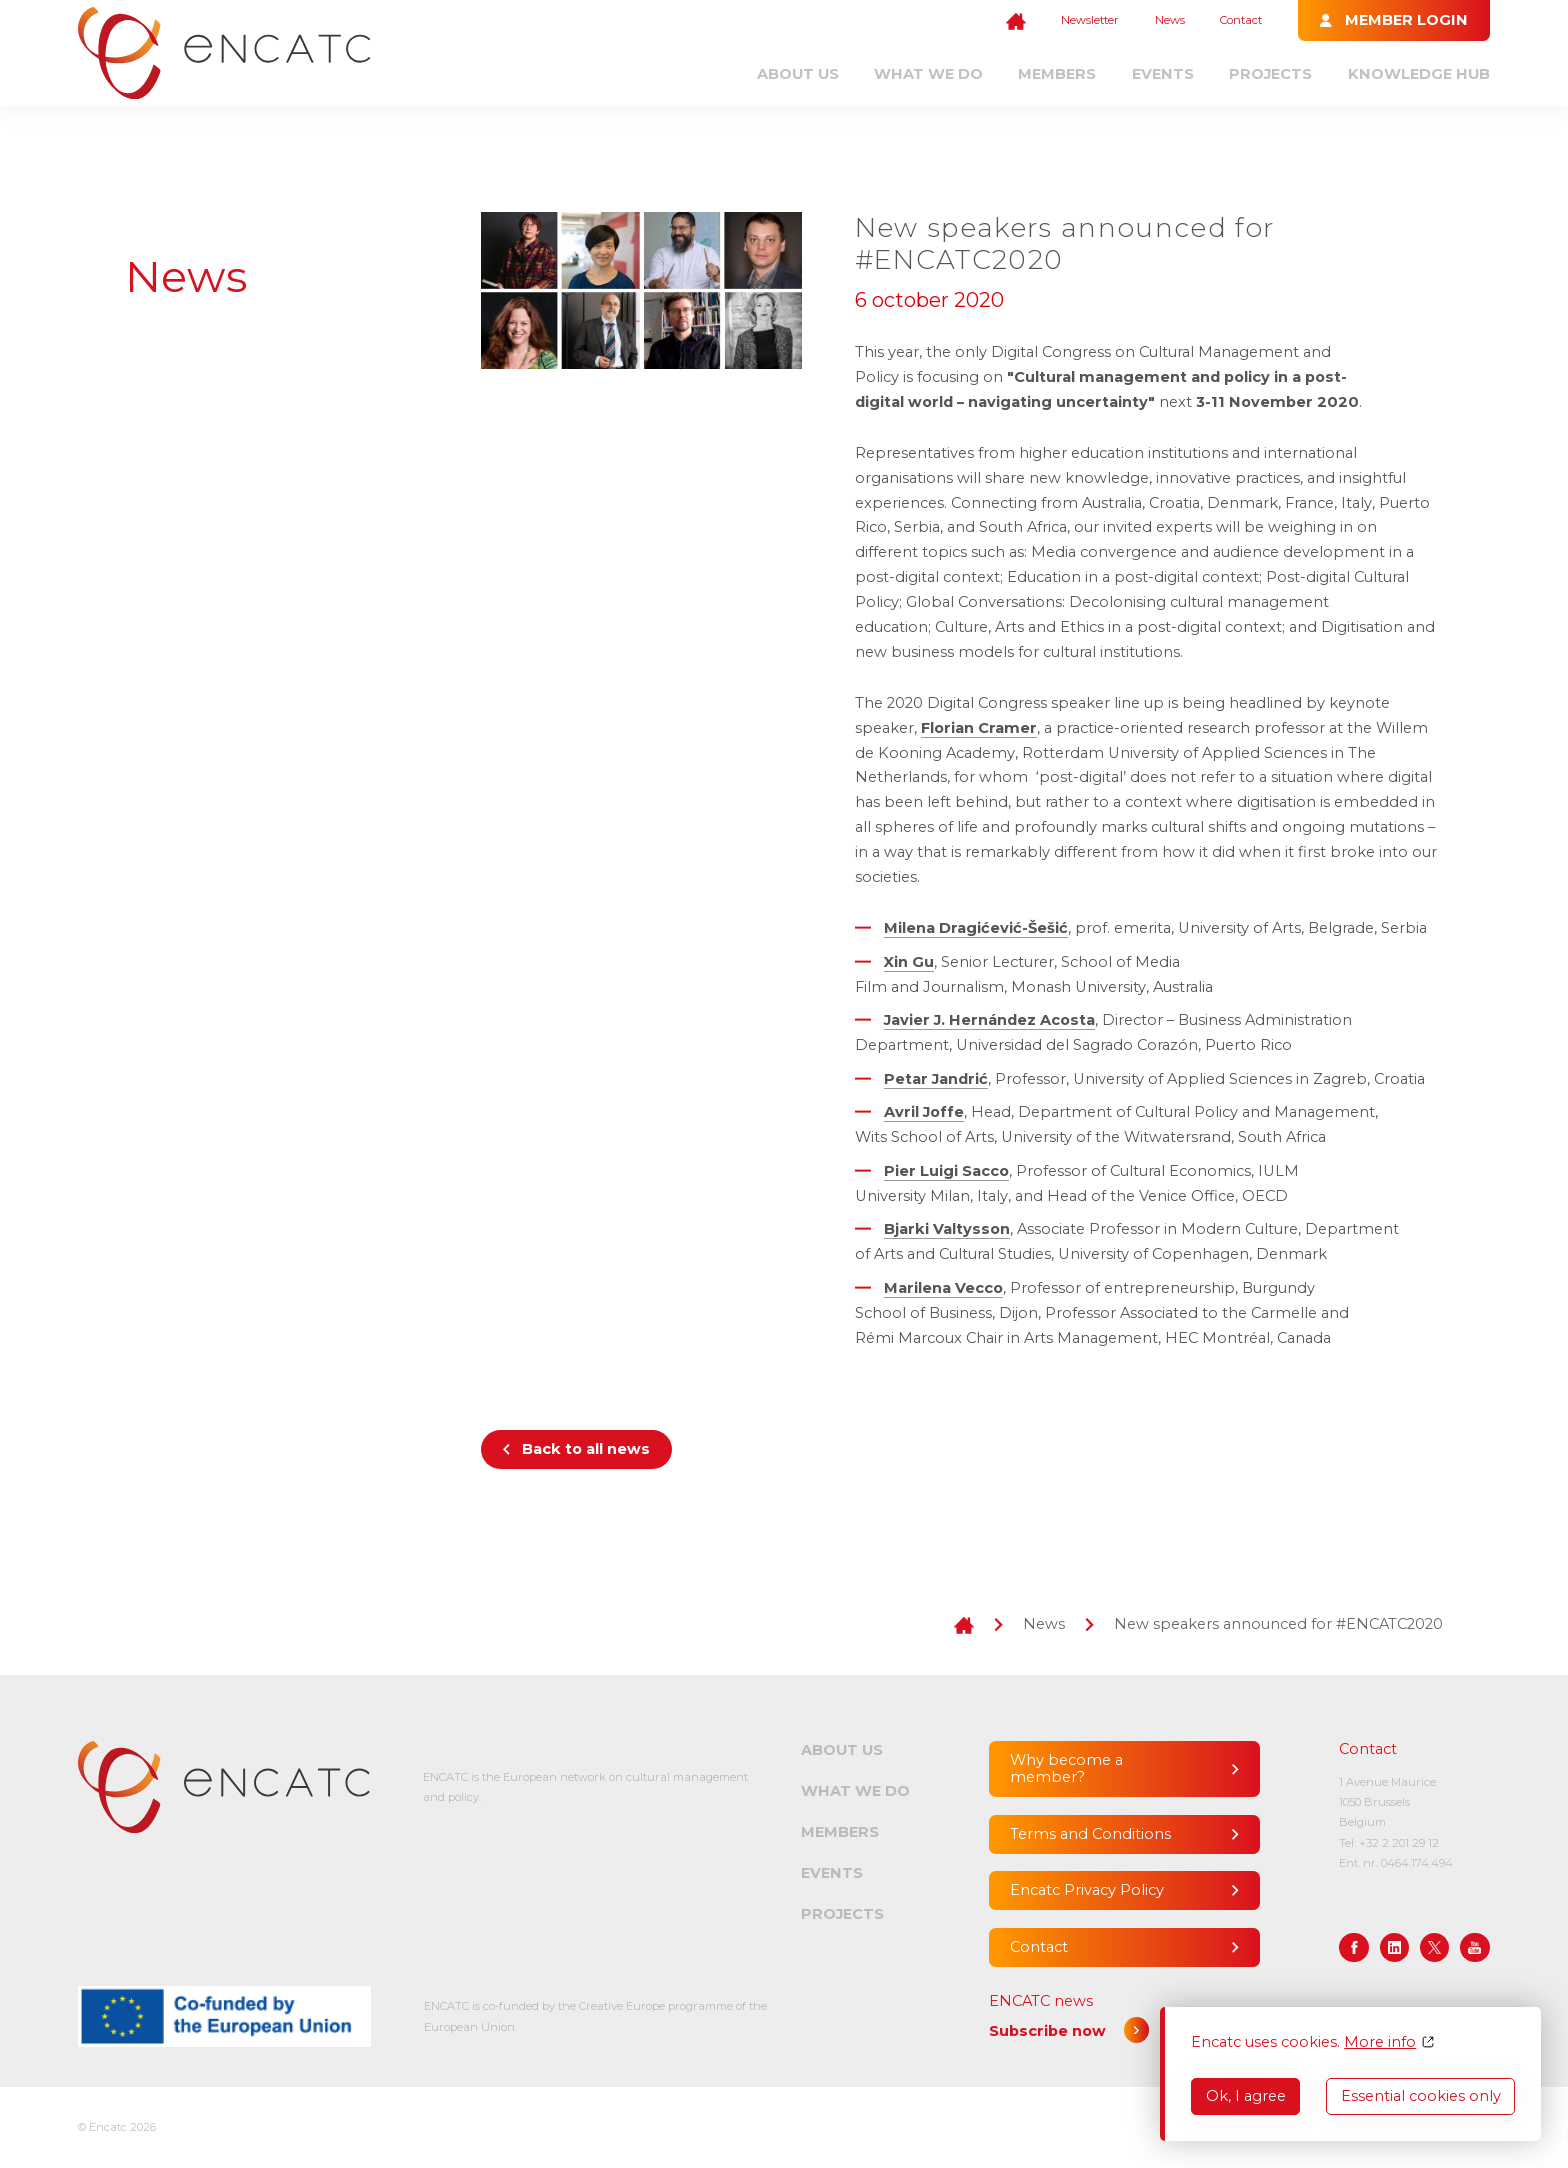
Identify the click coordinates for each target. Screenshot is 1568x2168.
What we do (928, 74)
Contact (1241, 20)
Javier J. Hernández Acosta (989, 1020)
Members (1057, 74)
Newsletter (1090, 20)
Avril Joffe (924, 1112)
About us (798, 74)
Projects (1270, 74)
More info (1380, 2042)
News (1170, 20)
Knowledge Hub (1419, 74)
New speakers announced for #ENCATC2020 (1278, 1624)
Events (1163, 74)
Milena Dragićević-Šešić (976, 928)
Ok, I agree (1246, 2096)
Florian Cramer (979, 728)
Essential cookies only (1421, 2096)
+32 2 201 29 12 (1399, 1843)
